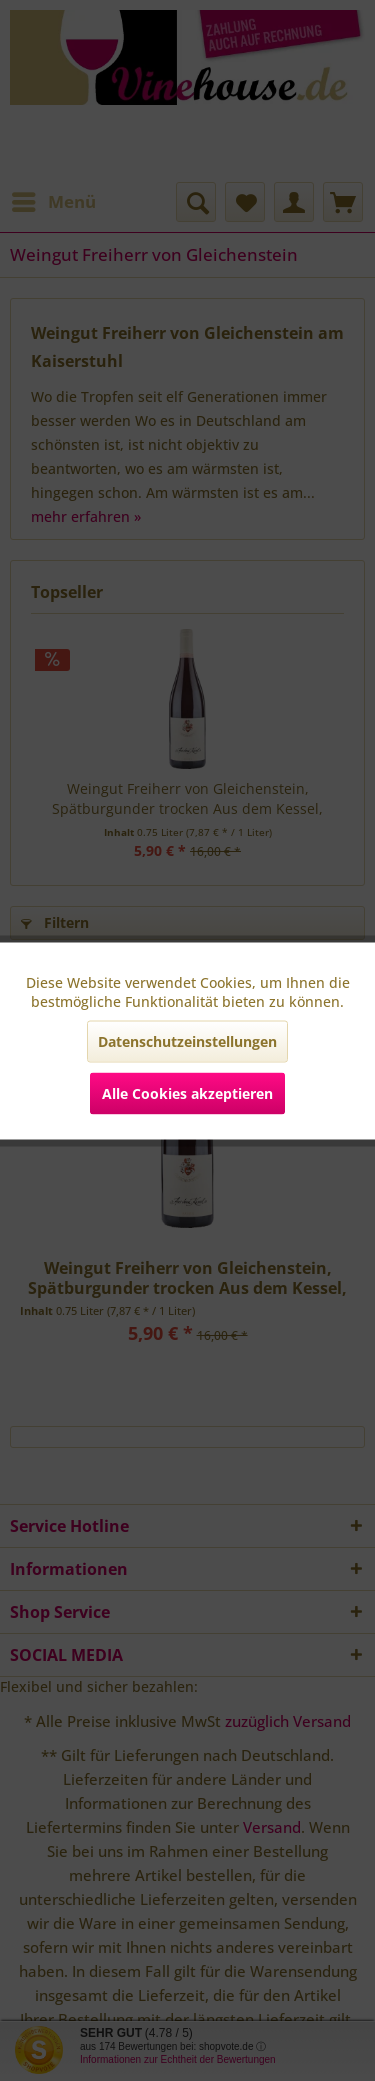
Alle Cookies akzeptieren (187, 1092)
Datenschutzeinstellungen (187, 1040)
